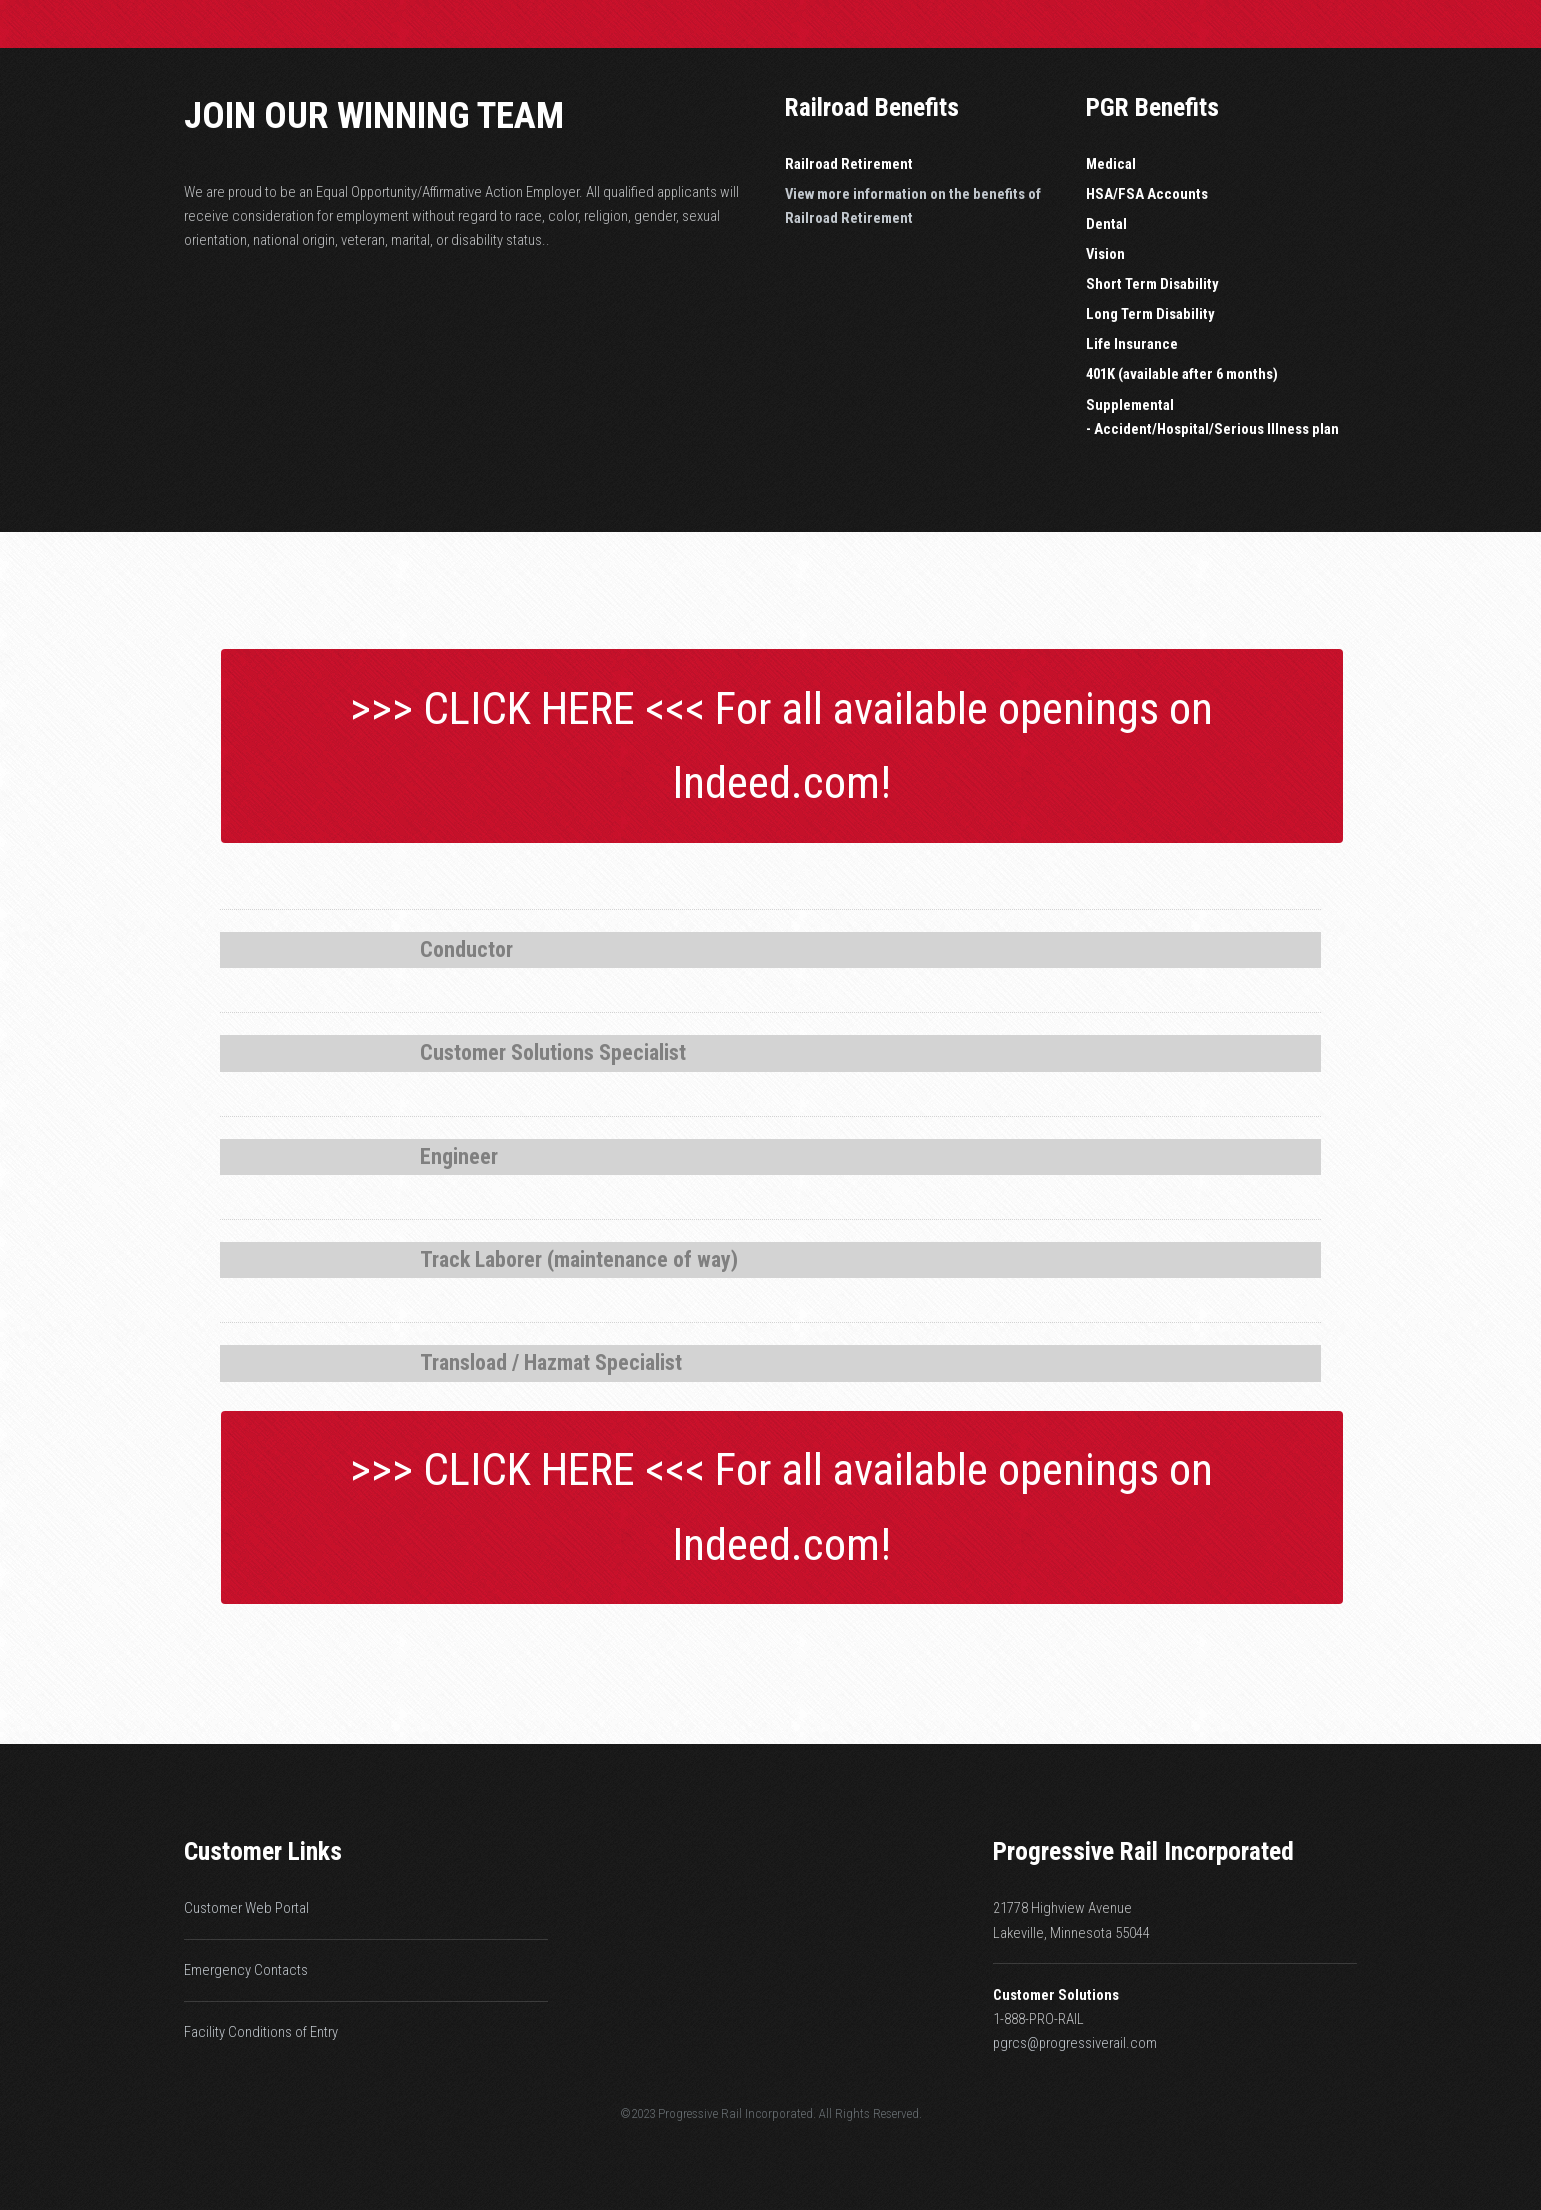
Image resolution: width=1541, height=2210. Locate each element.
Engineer (459, 1156)
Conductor (466, 949)
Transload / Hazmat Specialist (551, 1362)
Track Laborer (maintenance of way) (579, 1259)
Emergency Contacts (246, 1970)
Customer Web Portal (246, 1908)
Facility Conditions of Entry (261, 2032)
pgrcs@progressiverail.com (1075, 2043)
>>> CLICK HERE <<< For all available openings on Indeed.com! (781, 745)
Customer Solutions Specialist (553, 1052)
